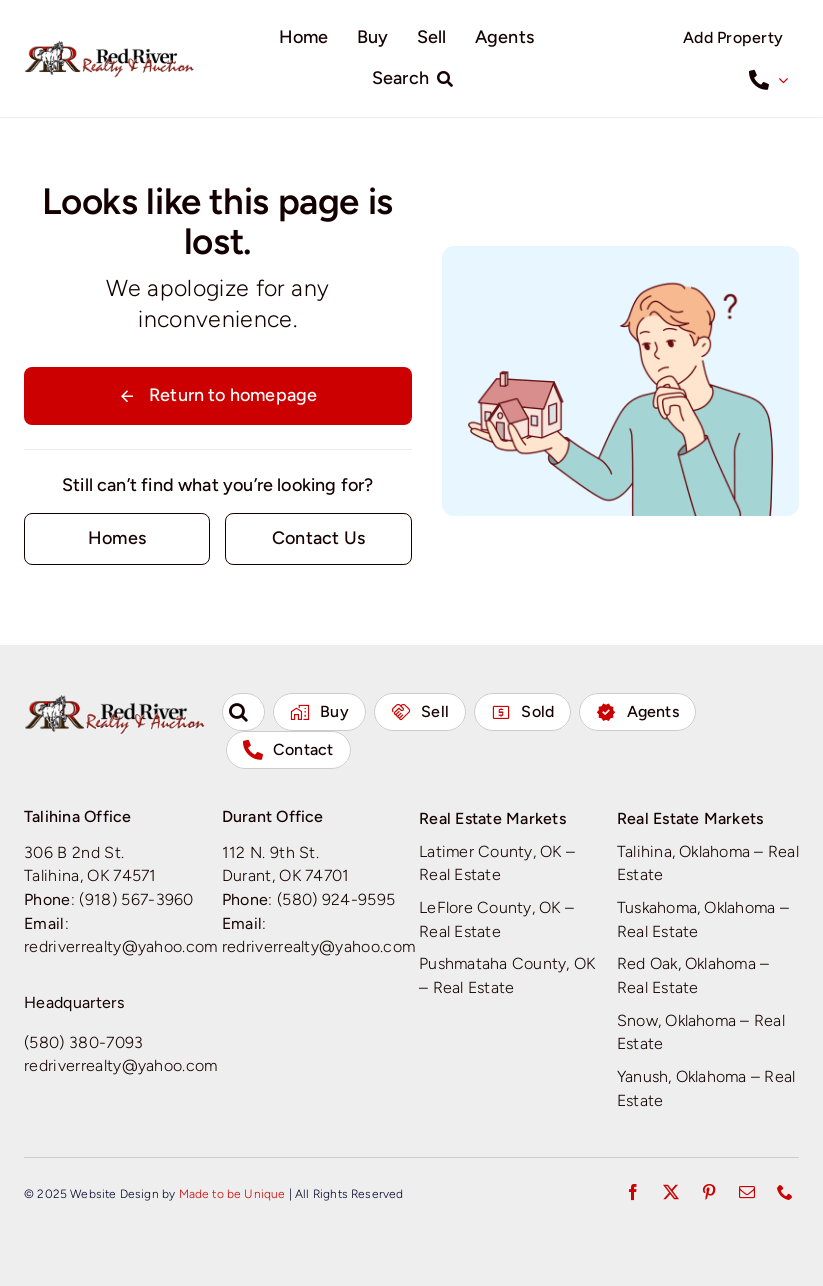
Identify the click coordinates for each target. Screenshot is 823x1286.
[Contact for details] (117, 538)
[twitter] (671, 1192)
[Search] (417, 79)
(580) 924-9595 (336, 899)
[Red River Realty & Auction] (109, 48)
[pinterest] (709, 1192)
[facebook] (633, 1192)
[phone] (785, 1192)
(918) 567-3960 (136, 899)
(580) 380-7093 (84, 1042)
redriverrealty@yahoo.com (121, 946)
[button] (243, 712)
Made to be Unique (232, 1194)
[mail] (747, 1192)
